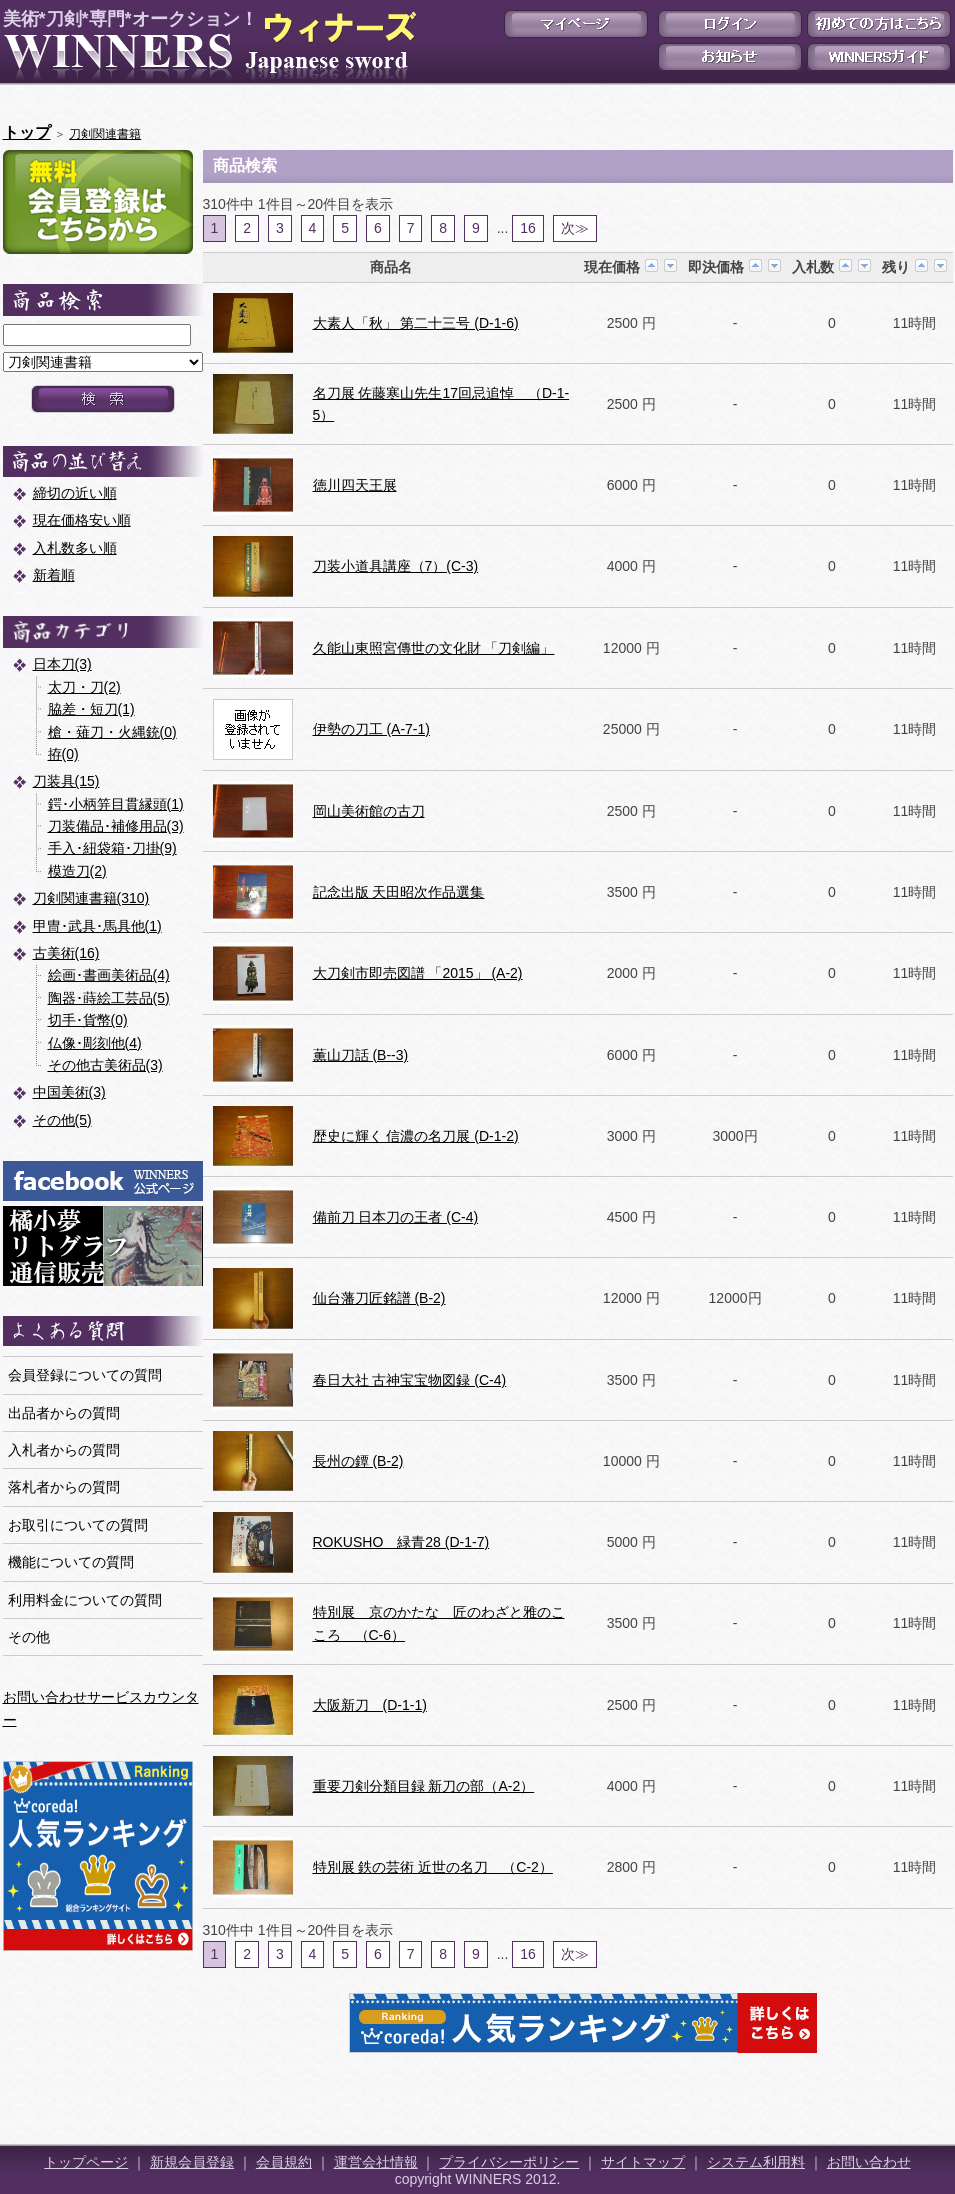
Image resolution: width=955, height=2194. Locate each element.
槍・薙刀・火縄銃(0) (112, 732)
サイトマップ (643, 2162)
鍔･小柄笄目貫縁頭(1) (116, 804)
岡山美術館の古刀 (369, 811)
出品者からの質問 (64, 1413)
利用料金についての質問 (85, 1600)
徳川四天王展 (355, 485)
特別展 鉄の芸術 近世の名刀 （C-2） (433, 1867)
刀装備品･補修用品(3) (116, 826)
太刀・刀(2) (84, 687)
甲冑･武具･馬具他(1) (97, 926)
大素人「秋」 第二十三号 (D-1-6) (416, 323)
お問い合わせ (869, 2162)
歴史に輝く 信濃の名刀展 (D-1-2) (416, 1136)
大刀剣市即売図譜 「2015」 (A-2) (418, 973)
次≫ (575, 228)
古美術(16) (66, 953)
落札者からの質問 (64, 1487)
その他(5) (62, 1120)
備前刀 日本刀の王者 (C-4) (396, 1217)
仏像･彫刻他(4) (95, 1043)
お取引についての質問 (78, 1525)
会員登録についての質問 (85, 1375)
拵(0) (63, 754)
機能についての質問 (71, 1562)
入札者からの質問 (64, 1450)
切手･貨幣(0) (88, 1020)
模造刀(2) (77, 871)
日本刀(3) (62, 664)
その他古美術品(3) (105, 1065)
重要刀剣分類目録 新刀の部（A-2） (424, 1786)
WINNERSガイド (879, 57)
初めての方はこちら (879, 24)
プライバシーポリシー (509, 2162)
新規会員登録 (192, 2162)
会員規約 (284, 2162)
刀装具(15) (66, 781)
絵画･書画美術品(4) (109, 975)
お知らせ (730, 57)
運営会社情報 (376, 2162)
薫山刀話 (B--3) (361, 1055)
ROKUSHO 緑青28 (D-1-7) (401, 1542)
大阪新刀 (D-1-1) (370, 1705)
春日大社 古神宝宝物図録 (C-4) (410, 1380)
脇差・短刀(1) (91, 709)
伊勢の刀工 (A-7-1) (371, 729)
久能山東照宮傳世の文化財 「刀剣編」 (434, 648)
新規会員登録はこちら (98, 202)
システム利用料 (756, 2162)
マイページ (576, 24)
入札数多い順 (75, 548)
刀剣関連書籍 (105, 134)
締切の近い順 (75, 493)
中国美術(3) (69, 1092)
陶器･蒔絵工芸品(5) (109, 998)
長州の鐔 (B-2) (358, 1461)
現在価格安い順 (82, 520)
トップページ (86, 2162)
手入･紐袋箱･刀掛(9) (112, 848)
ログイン (730, 24)
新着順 (54, 575)
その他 (29, 1637)
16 (528, 228)
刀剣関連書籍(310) (91, 898)
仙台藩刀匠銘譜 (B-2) (379, 1298)
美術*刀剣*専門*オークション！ (206, 46)
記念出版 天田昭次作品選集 (399, 892)
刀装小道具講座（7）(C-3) (396, 566)
